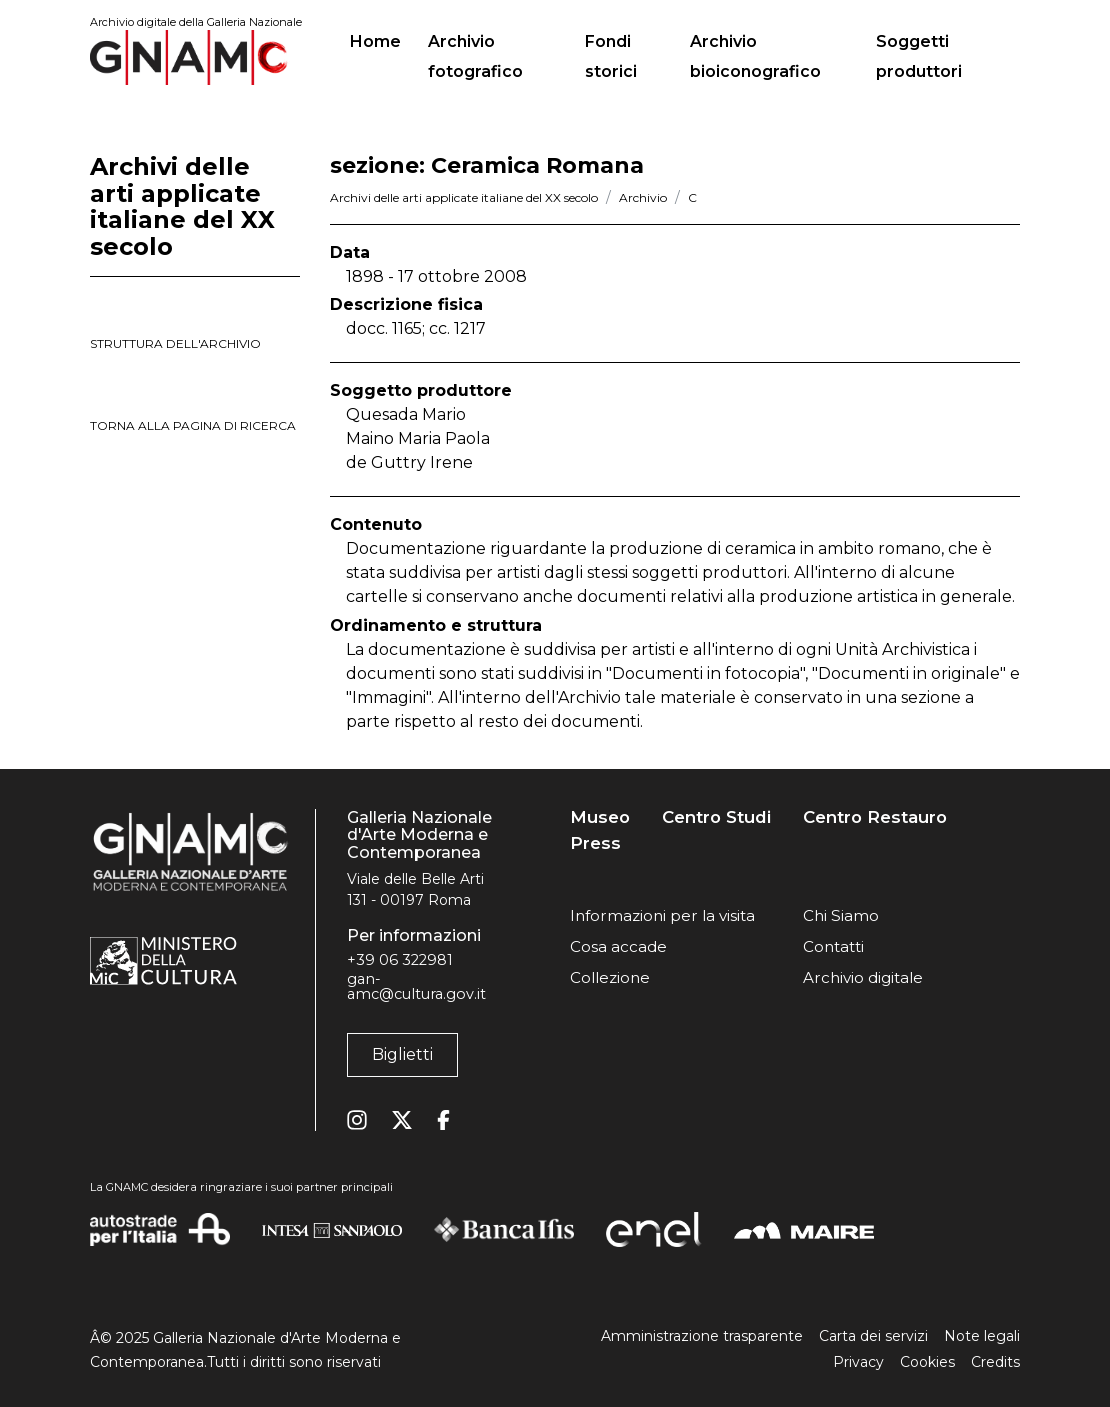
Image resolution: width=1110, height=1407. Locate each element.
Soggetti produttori (919, 56)
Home (383, 39)
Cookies (927, 1362)
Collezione (610, 977)
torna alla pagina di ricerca (193, 425)
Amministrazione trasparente (702, 1336)
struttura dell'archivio (175, 343)
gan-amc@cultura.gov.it (416, 986)
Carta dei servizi (873, 1336)
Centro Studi (716, 817)
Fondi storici (611, 56)
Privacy (858, 1362)
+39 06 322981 (400, 960)
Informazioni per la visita (662, 915)
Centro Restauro (875, 817)
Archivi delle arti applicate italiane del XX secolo (464, 197)
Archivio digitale (863, 977)
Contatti (833, 946)
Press (595, 843)
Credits (995, 1362)
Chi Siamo (841, 915)
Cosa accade (618, 946)
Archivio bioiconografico (755, 56)
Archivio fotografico (475, 56)
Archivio (643, 197)
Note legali (982, 1336)
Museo (600, 817)
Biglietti (402, 1054)
